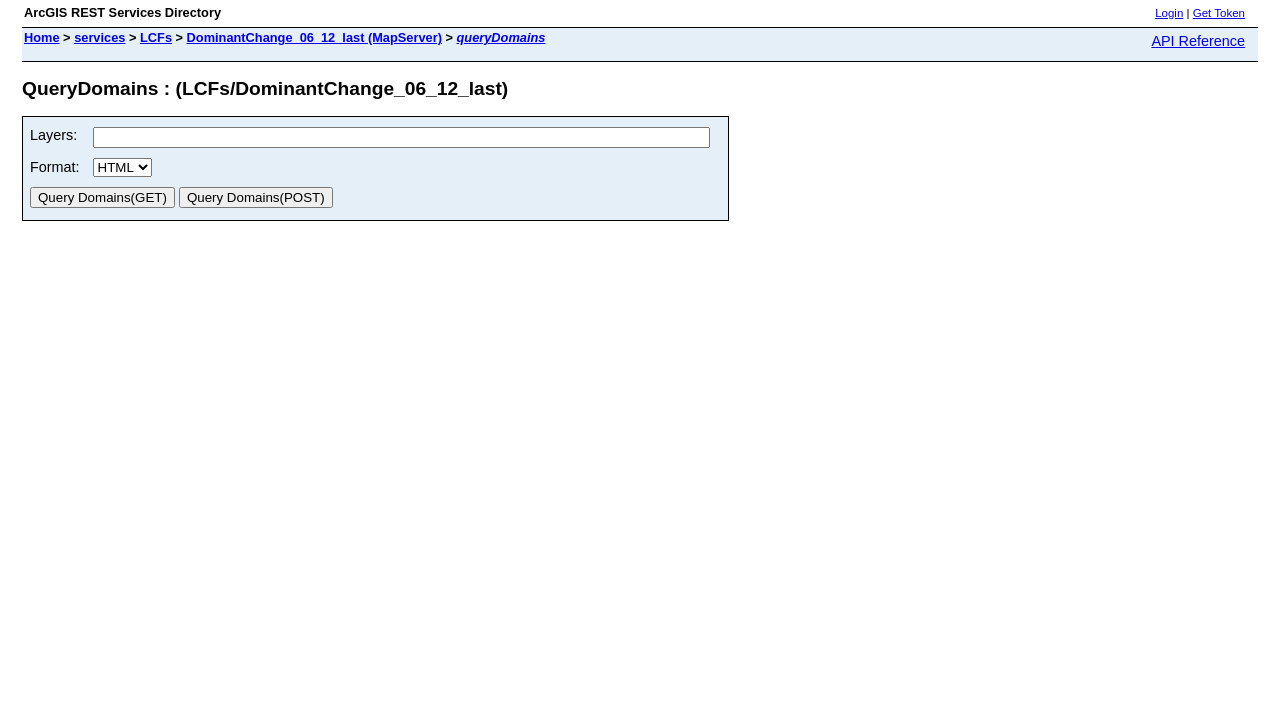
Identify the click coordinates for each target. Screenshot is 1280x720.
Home (42, 37)
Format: (55, 167)
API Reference (1198, 41)
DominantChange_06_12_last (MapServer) (314, 37)
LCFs (156, 37)
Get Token (1219, 13)
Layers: (53, 135)
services (99, 37)
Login (1169, 13)
